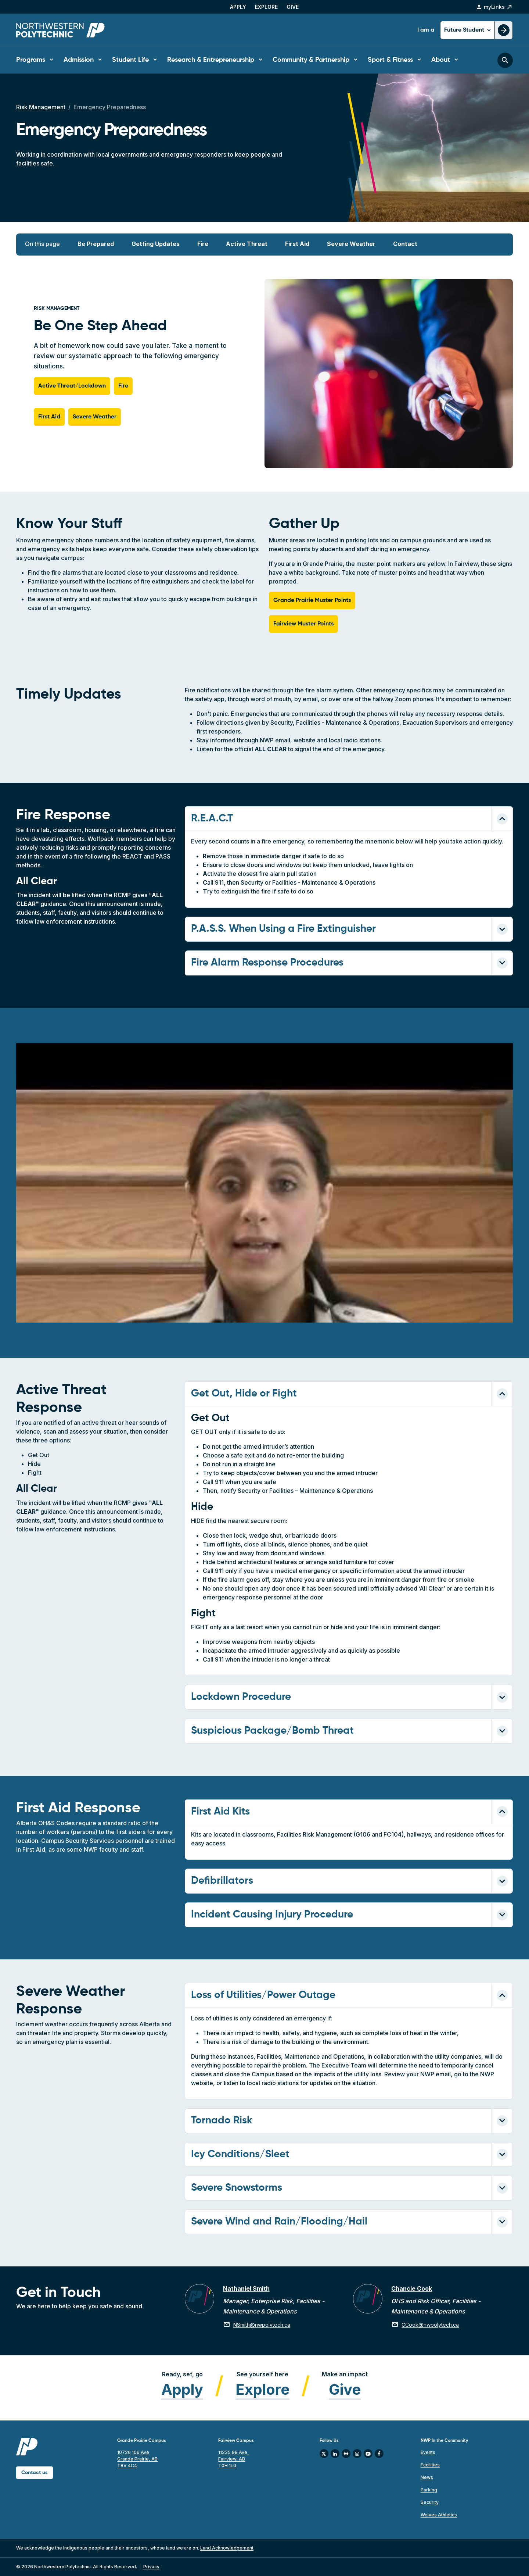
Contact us (34, 2472)
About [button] (440, 60)
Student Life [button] (130, 60)
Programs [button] (30, 60)
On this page (42, 243)
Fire (202, 243)
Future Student (465, 30)
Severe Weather (351, 243)
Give (293, 7)
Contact (405, 243)
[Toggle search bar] (505, 60)
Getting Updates (156, 243)
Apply (238, 7)
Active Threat (246, 243)
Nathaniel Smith (246, 2288)
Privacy (151, 2566)
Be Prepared (96, 243)
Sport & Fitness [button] (390, 60)
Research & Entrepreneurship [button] (210, 60)
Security (430, 2502)
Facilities (430, 2465)
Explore (266, 7)
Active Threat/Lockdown (72, 386)
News (427, 2477)
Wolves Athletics (439, 2515)
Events (428, 2452)
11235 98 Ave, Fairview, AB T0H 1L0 (233, 2459)
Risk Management (40, 107)
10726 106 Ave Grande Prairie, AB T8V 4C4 (137, 2459)
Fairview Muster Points (303, 624)
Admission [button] (79, 60)
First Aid (297, 243)
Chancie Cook (411, 2288)
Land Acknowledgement (226, 2548)
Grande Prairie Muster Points (312, 600)
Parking (429, 2490)
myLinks (494, 7)
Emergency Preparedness (109, 107)
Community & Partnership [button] (311, 60)
